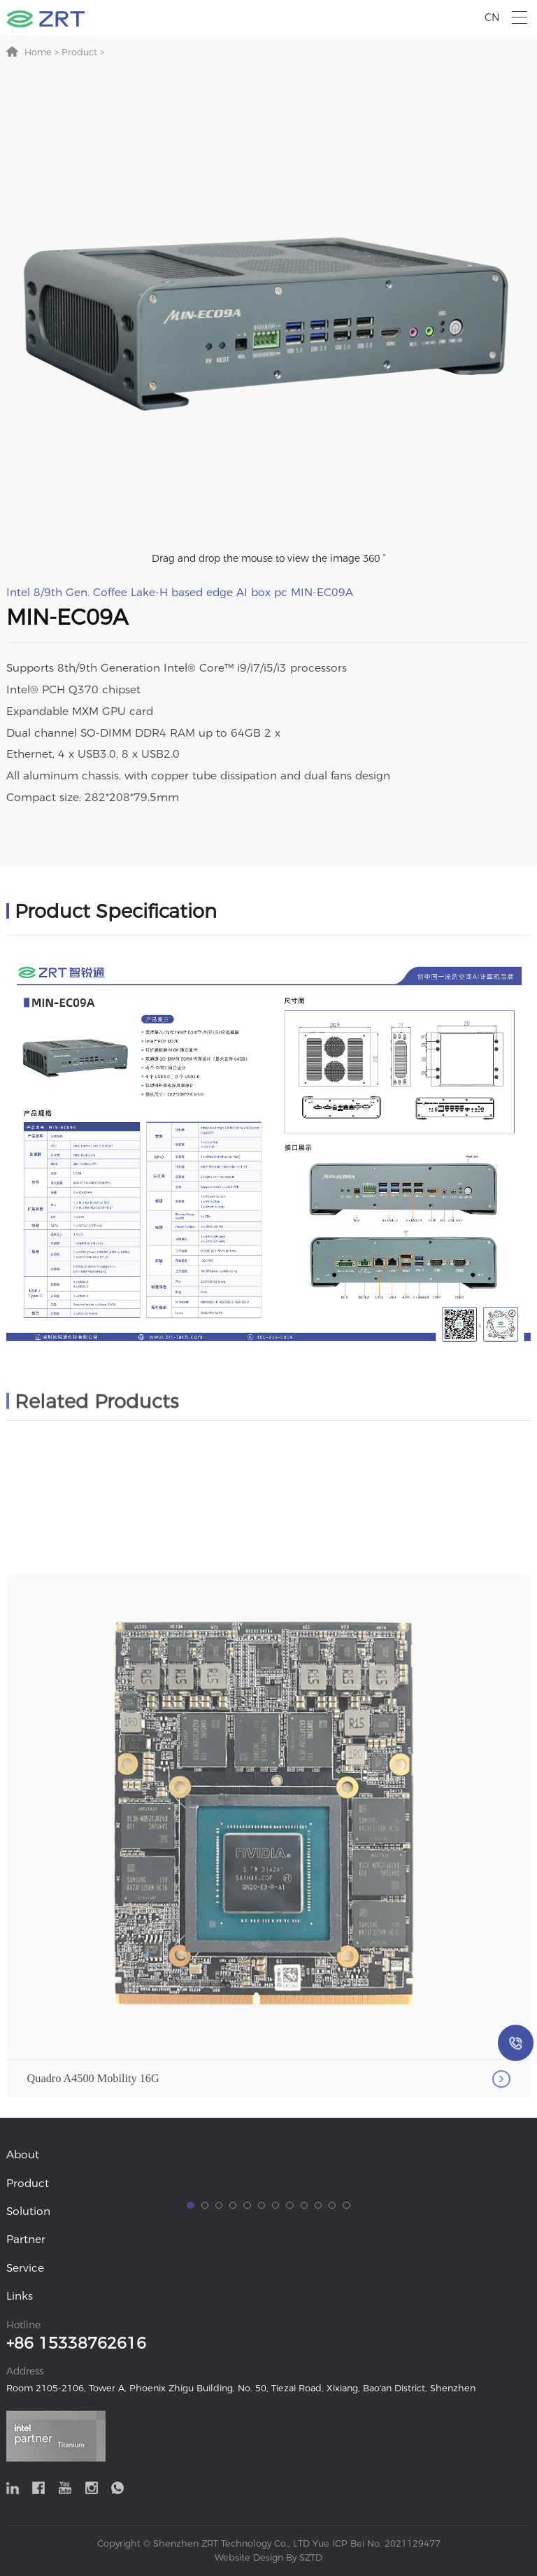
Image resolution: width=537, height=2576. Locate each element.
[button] (190, 2410)
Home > (41, 52)
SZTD (309, 2557)
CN (492, 17)
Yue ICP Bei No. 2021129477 (377, 2543)
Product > (81, 52)
